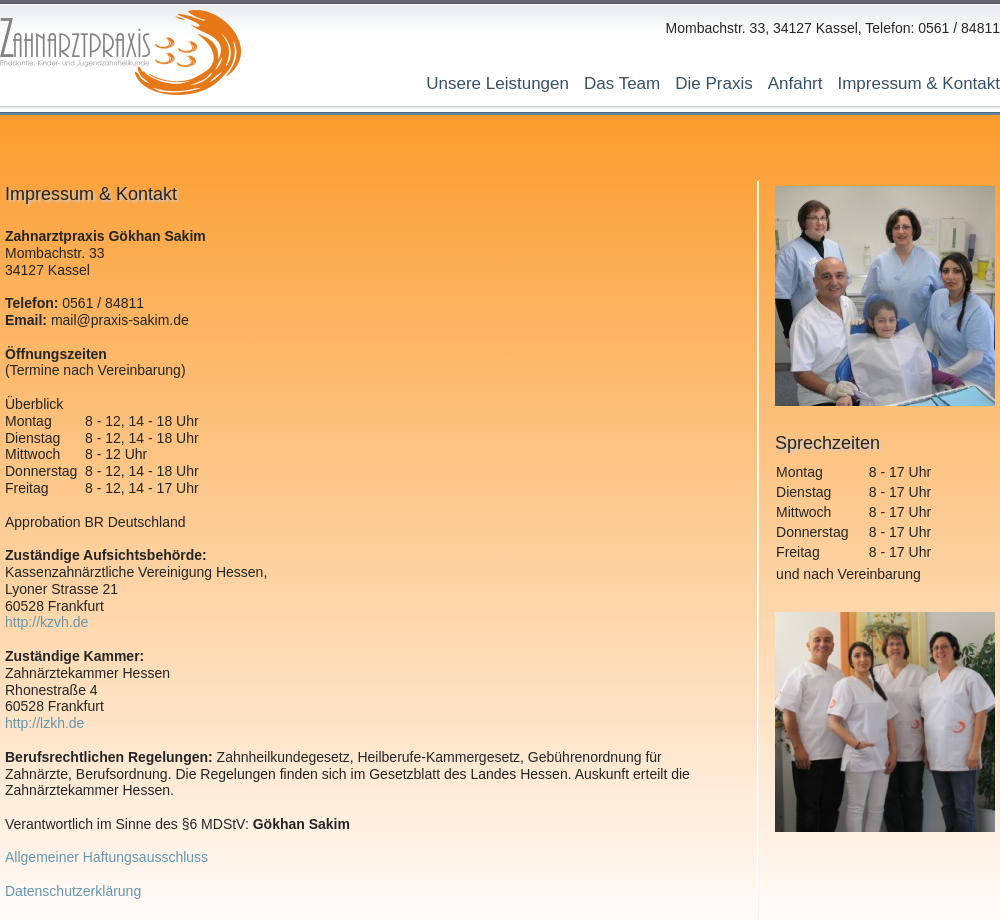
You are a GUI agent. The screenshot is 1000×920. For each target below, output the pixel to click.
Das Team (622, 83)
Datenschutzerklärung (73, 891)
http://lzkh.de (44, 723)
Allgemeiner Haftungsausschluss (106, 857)
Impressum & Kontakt (918, 83)
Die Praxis (713, 83)
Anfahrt (795, 83)
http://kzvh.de (46, 622)
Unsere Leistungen (497, 83)
